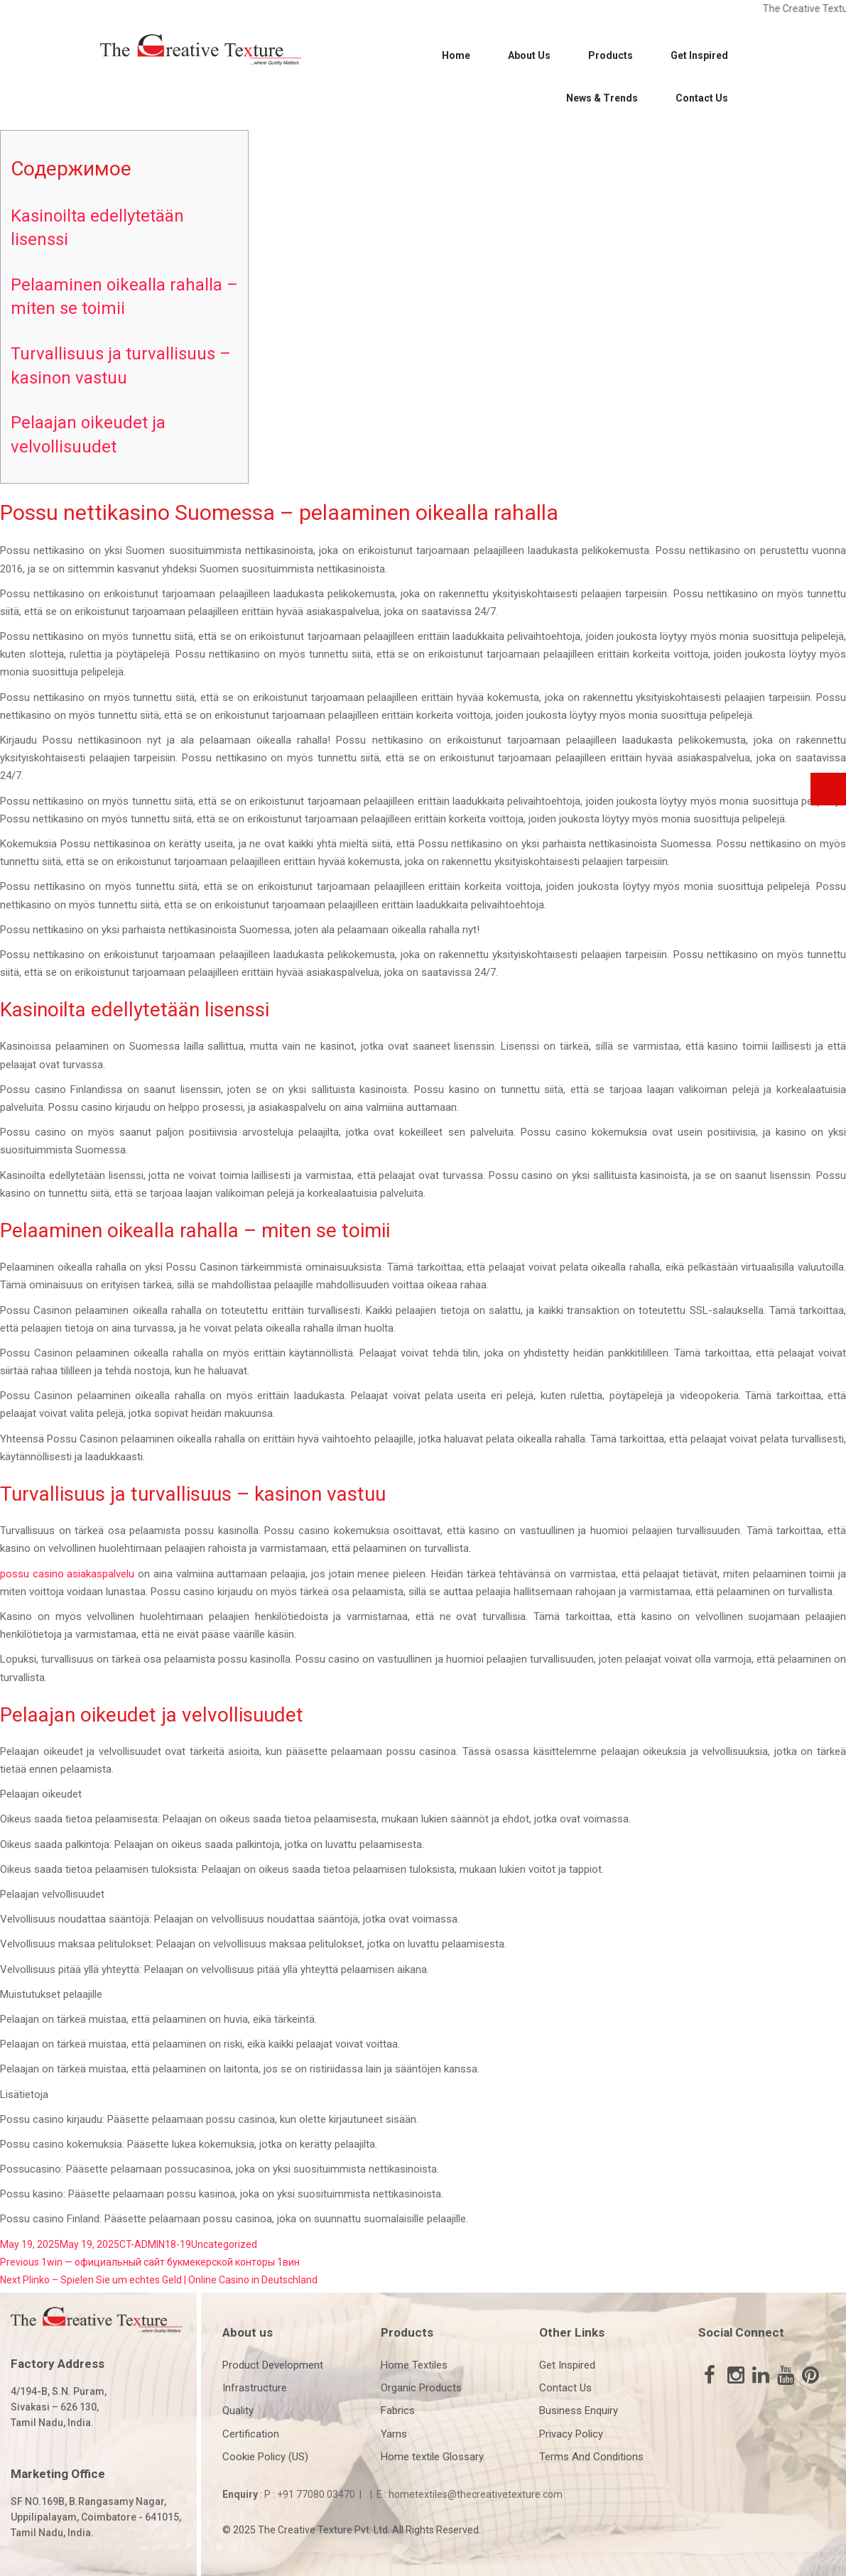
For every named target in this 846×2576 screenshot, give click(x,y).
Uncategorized (224, 2244)
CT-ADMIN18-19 (155, 2244)
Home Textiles (414, 2365)
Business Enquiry (578, 2410)
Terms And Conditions (591, 2456)
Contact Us (702, 98)
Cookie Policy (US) (265, 2456)
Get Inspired (699, 55)
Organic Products (421, 2387)
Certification (250, 2434)
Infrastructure (254, 2387)
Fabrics (398, 2410)
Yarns (394, 2434)
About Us (529, 55)
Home (456, 55)
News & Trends (602, 98)
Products (610, 55)
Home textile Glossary (432, 2456)
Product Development (272, 2365)
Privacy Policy (571, 2434)
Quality (238, 2410)
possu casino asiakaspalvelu (67, 1573)
